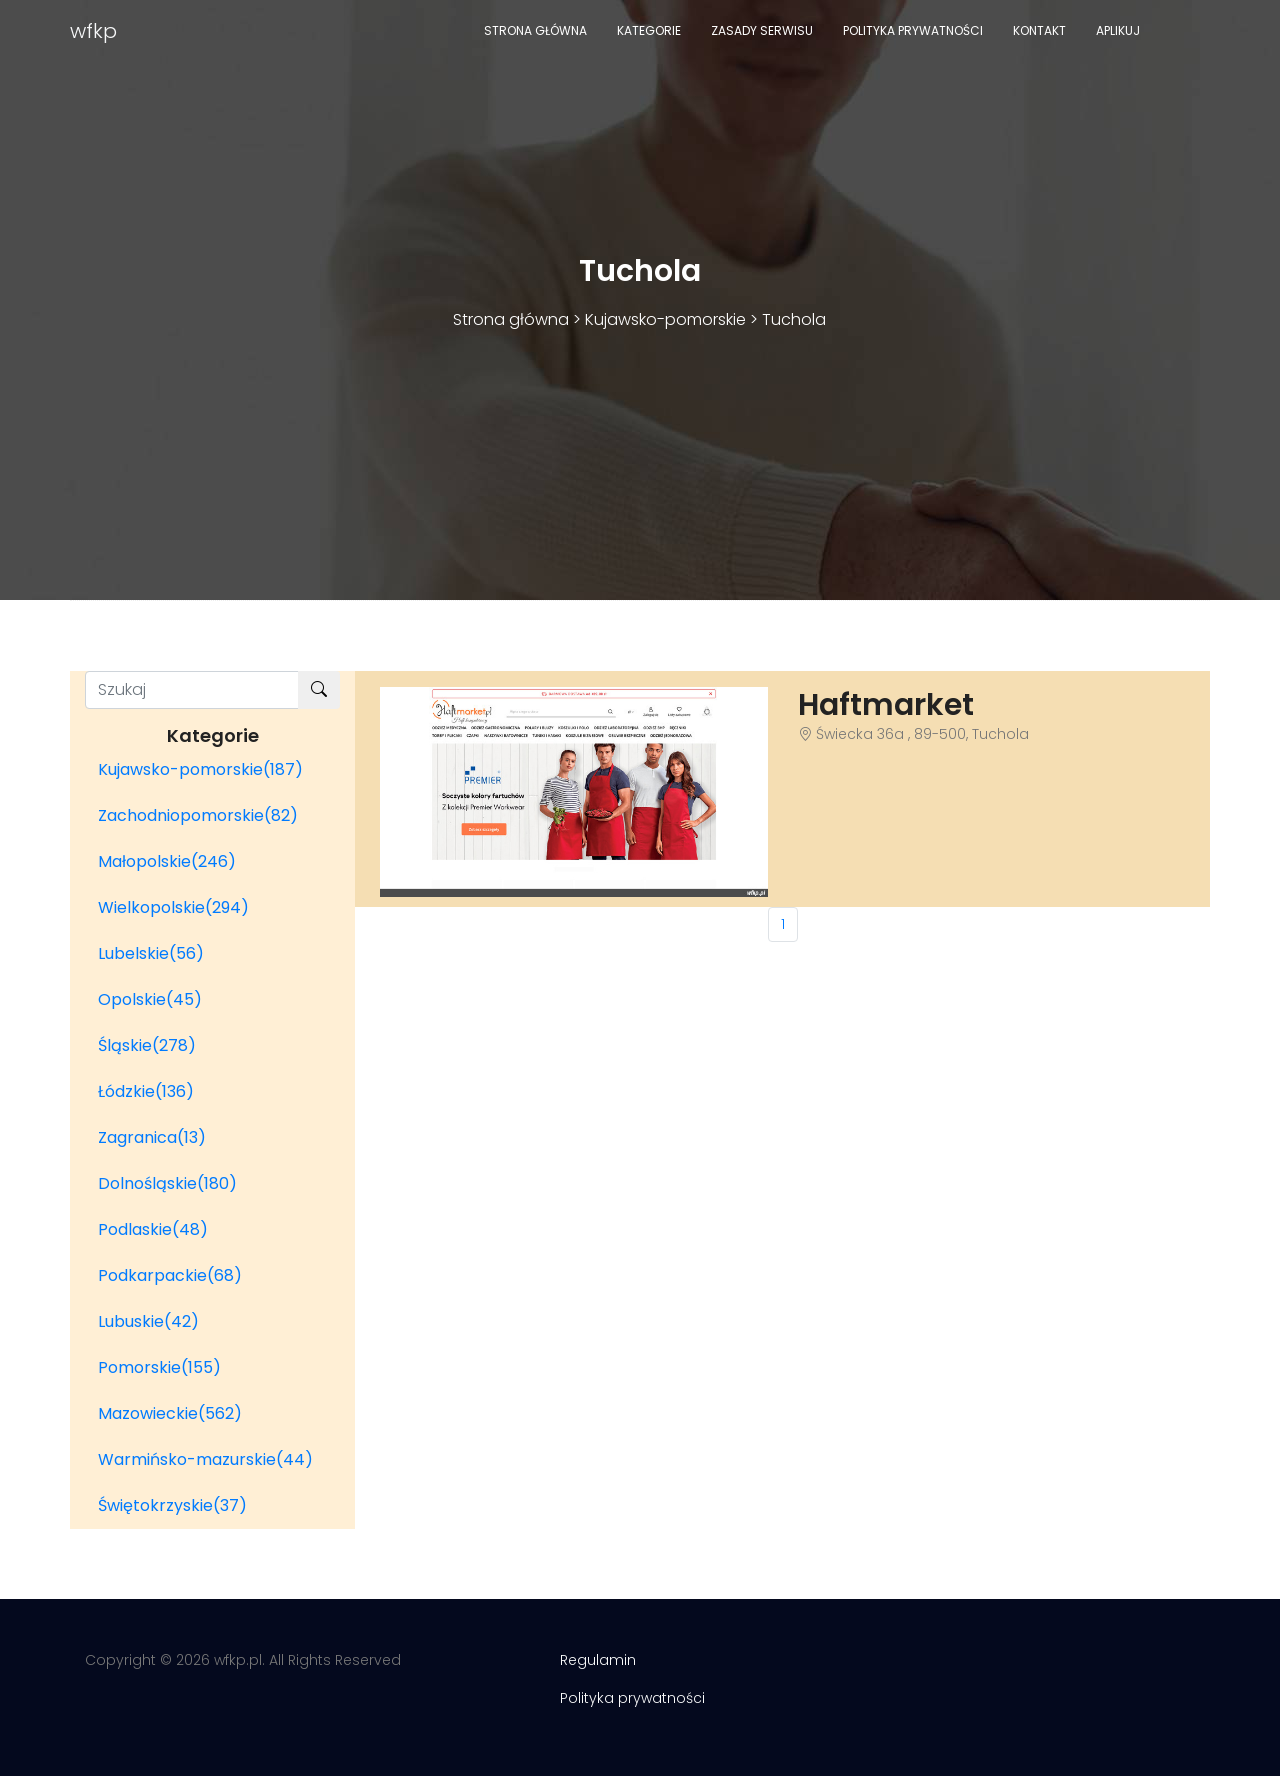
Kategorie (649, 30)
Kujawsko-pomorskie (665, 319)
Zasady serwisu (762, 30)
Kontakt (1039, 30)
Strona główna (535, 30)
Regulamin (598, 1660)
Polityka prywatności (913, 30)
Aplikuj (1118, 30)
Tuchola (794, 319)
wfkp (93, 31)
